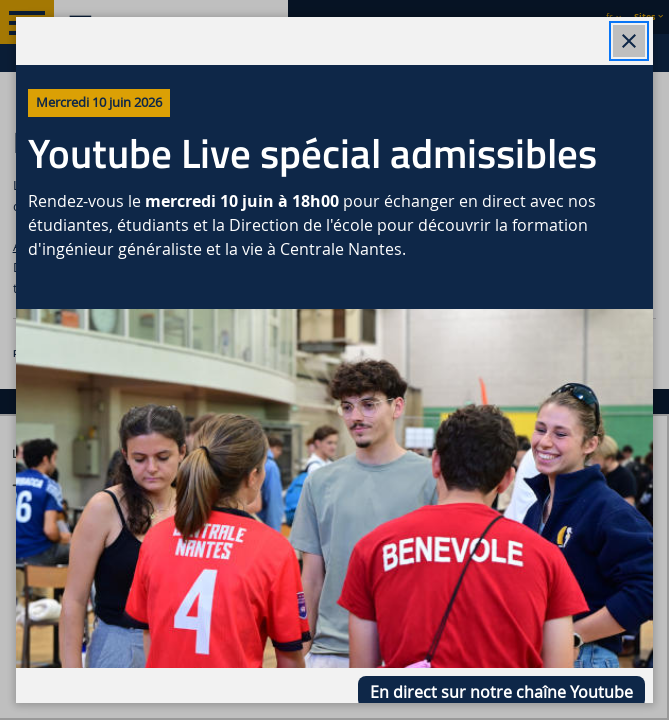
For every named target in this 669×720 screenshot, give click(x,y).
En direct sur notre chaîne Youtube (501, 692)
